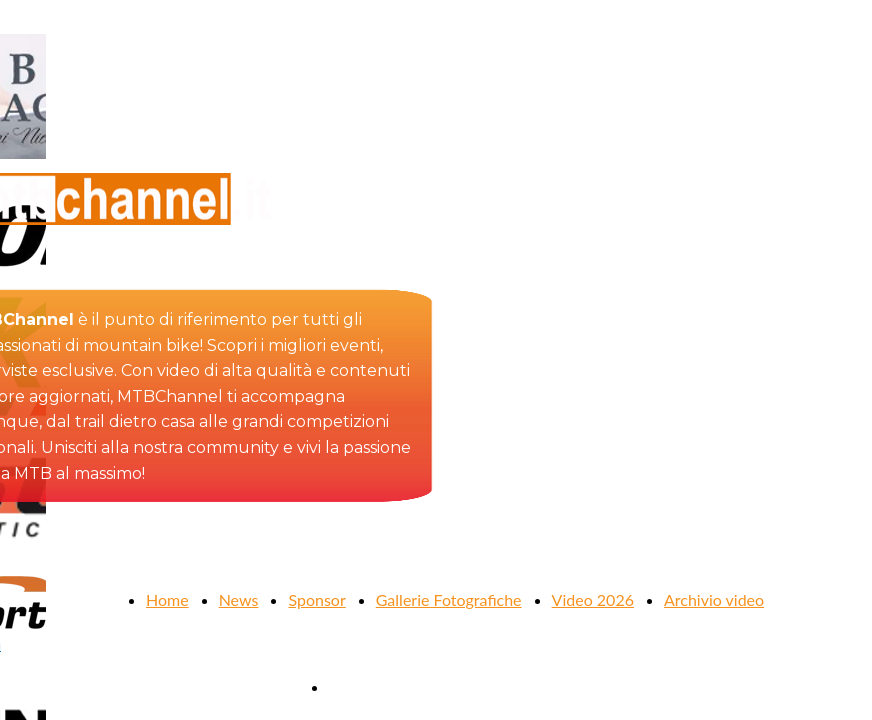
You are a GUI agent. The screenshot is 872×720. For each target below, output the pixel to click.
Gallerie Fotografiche (449, 599)
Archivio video (714, 599)
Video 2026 (593, 599)
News (239, 599)
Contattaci (365, 686)
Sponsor (316, 599)
